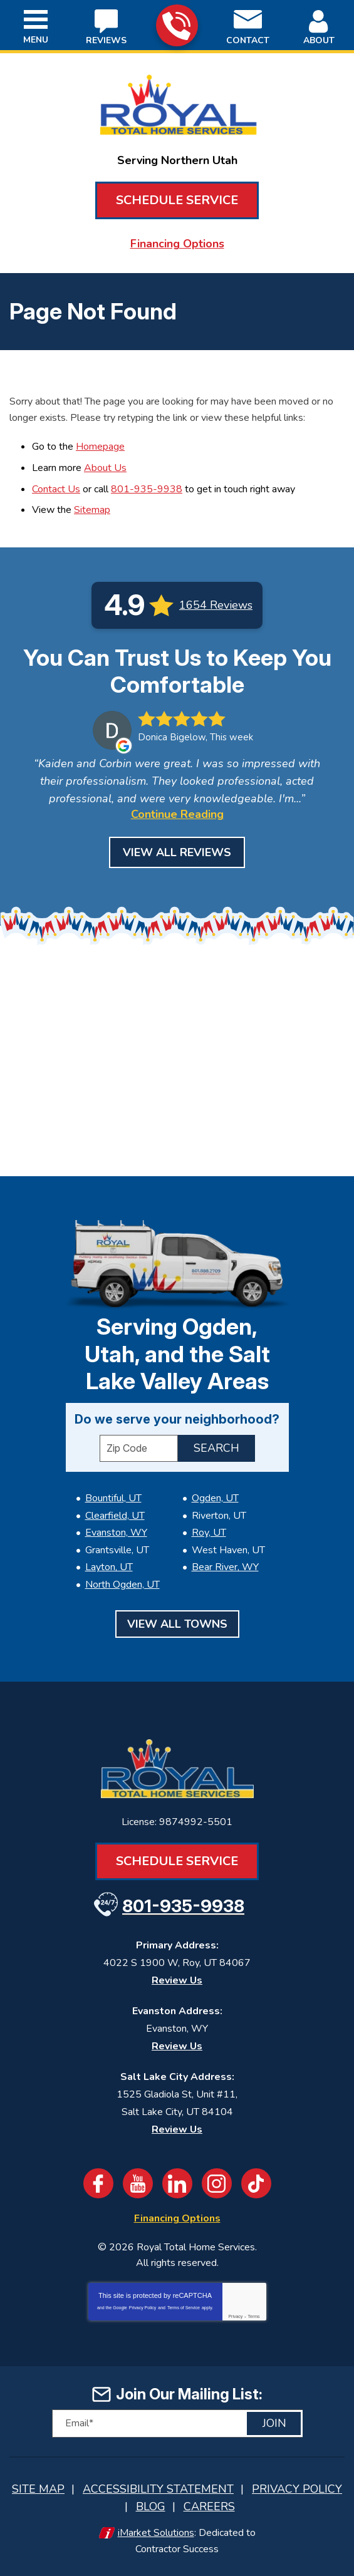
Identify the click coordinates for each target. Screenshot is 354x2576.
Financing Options (177, 243)
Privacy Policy (143, 2307)
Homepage (100, 446)
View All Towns (177, 1624)
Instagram (217, 2183)
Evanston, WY (116, 1532)
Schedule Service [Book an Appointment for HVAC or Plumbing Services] (177, 200)
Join (274, 2423)
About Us (105, 468)
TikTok (256, 2183)
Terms (254, 2316)
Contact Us (56, 489)
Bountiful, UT (113, 1498)
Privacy (235, 2316)
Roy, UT (209, 1532)
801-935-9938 (176, 26)
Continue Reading (177, 814)
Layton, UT (109, 1567)
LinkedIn (177, 2183)
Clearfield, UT (115, 1516)
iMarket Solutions (156, 2533)
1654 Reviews (215, 605)
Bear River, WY (225, 1567)
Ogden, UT (215, 1498)
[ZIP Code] (139, 1448)
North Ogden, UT (122, 1584)
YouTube (138, 2183)
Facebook (98, 2183)
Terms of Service (183, 2307)
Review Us (177, 1980)
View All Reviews (177, 852)
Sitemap (92, 510)
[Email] (177, 2423)
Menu (35, 40)
